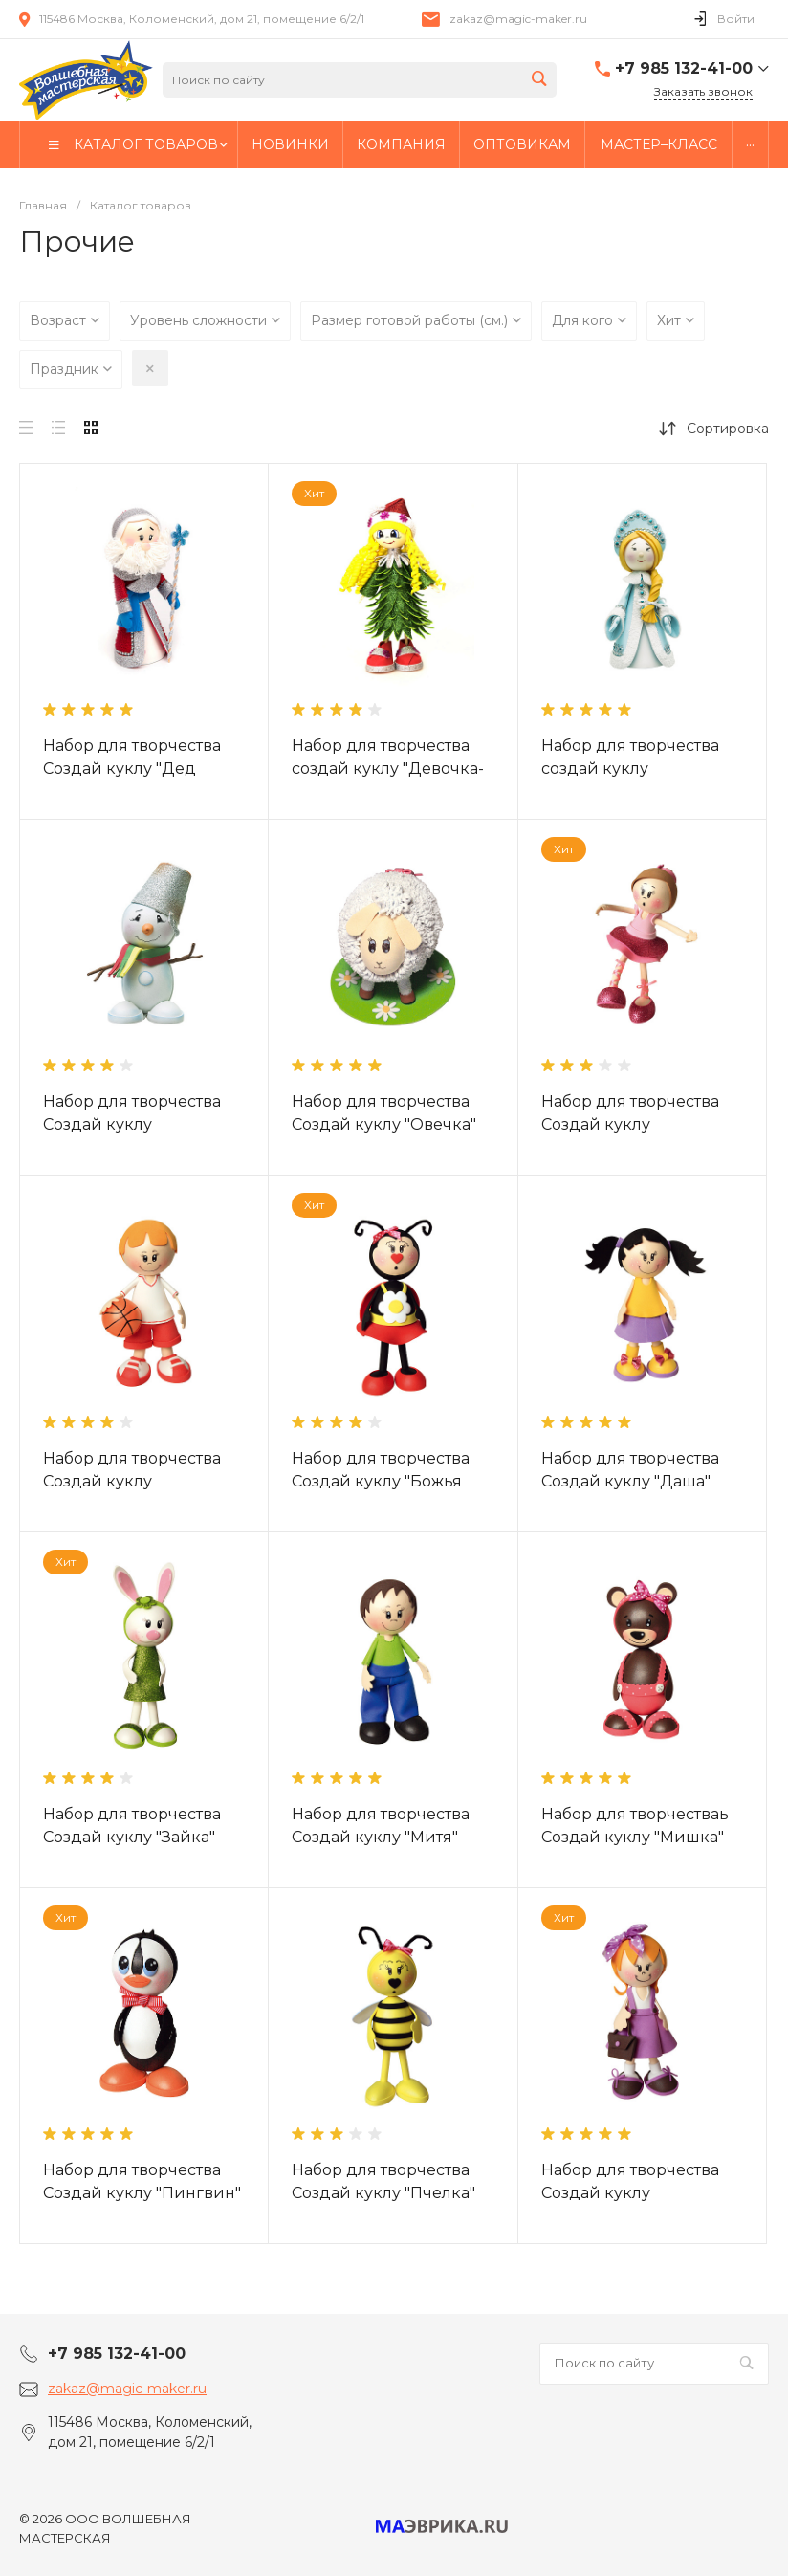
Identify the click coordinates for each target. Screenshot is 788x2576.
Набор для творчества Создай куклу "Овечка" (384, 1113)
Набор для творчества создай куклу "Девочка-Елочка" (388, 769)
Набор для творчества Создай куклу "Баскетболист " (132, 1481)
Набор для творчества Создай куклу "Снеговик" (132, 1124)
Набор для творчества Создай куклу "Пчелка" (383, 2181)
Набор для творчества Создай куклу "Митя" (381, 1825)
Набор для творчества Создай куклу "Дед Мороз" (132, 769)
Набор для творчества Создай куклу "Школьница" (630, 2193)
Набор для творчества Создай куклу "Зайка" (132, 1825)
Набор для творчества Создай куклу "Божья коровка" (381, 1481)
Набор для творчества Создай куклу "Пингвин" (142, 2181)
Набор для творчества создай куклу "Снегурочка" (630, 769)
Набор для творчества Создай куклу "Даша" (630, 1469)
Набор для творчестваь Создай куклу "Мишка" (635, 1825)
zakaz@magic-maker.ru (518, 18)
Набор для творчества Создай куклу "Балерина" (630, 1124)
